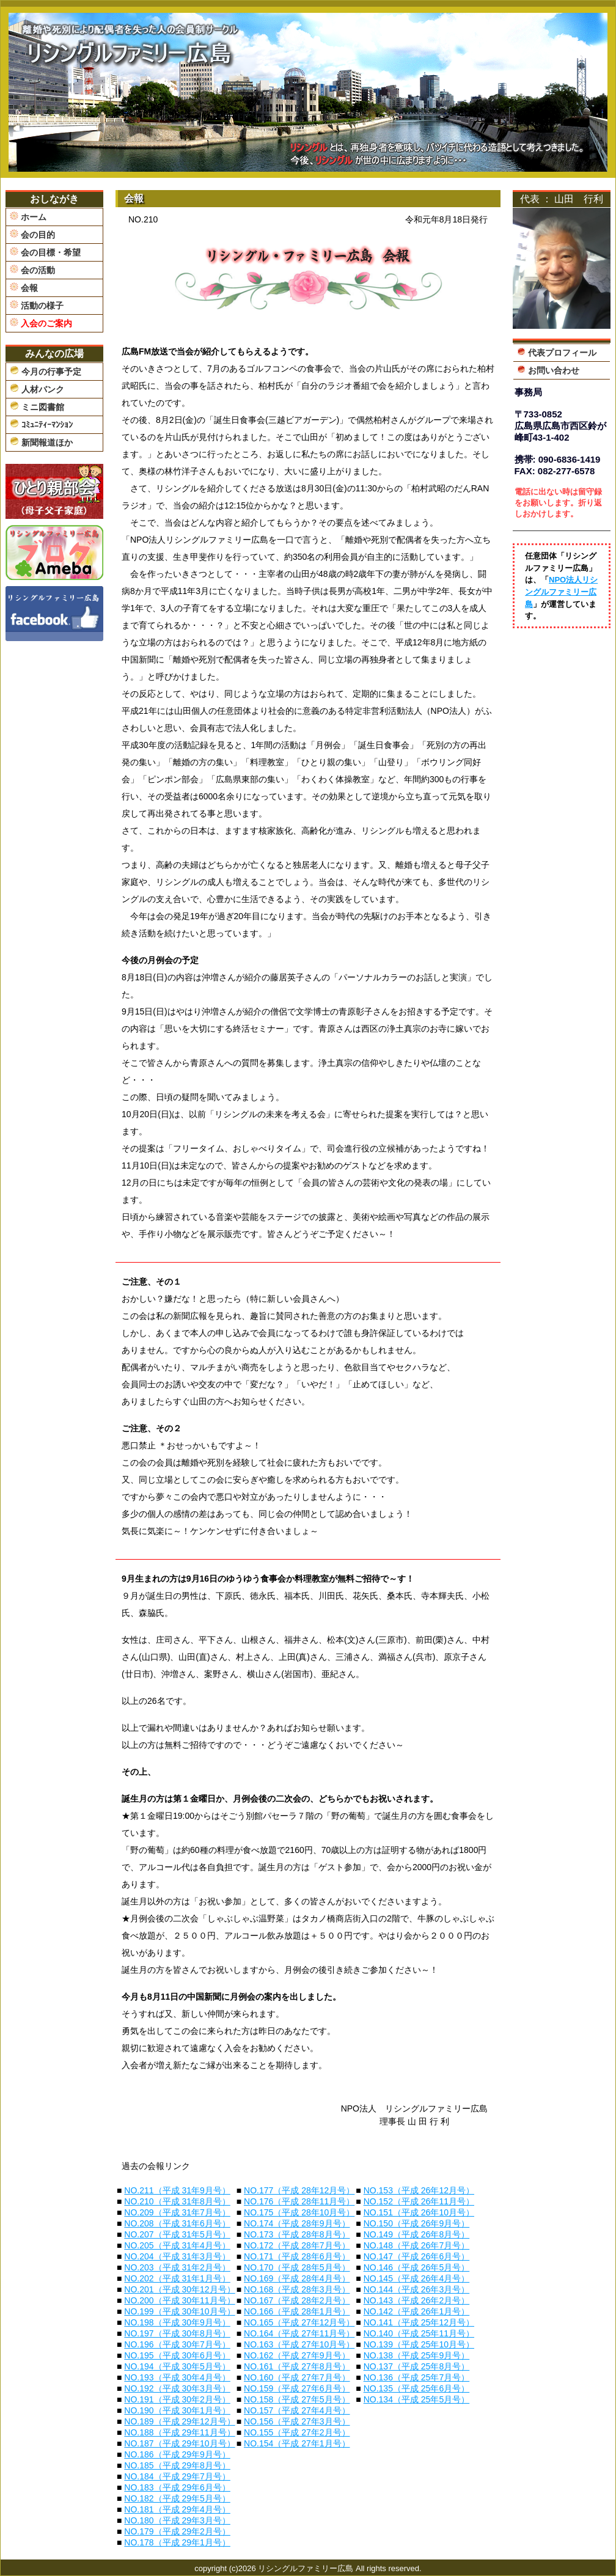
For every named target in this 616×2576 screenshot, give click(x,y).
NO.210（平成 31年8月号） (177, 2201)
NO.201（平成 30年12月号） (179, 2289)
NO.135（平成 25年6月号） (417, 2388)
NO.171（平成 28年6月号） (297, 2256)
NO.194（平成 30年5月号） (177, 2366)
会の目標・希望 (45, 252)
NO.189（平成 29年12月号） (179, 2421)
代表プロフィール (556, 352)
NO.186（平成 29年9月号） (177, 2454)
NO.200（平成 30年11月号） (179, 2300)
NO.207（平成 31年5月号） (177, 2234)
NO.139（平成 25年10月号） (419, 2344)
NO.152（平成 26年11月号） (419, 2201)
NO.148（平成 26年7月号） (417, 2245)
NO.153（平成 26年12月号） (419, 2190)
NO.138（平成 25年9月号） (417, 2355)
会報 (24, 287)
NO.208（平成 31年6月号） (177, 2223)
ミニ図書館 (37, 406)
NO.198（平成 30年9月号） (177, 2322)
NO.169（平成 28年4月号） (297, 2278)
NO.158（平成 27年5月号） (297, 2399)
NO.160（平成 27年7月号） (297, 2377)
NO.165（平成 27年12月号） (299, 2322)
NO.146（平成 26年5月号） (417, 2267)
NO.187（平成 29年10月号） (179, 2443)
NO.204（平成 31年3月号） (177, 2256)
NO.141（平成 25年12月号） (419, 2322)
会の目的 (32, 234)
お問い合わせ (548, 370)
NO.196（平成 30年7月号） (177, 2344)
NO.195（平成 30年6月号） (177, 2355)
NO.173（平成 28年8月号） (297, 2234)
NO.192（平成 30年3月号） (177, 2388)
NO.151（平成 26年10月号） (419, 2212)
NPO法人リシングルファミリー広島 (561, 591)
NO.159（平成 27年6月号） (297, 2388)
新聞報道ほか (41, 441)
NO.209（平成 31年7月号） (177, 2212)
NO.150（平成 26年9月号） (417, 2223)
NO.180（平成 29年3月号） (177, 2520)
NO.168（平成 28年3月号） (297, 2289)
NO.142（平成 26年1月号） (417, 2311)
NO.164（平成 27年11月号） (299, 2333)
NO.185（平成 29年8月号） (177, 2465)
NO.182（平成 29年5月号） (177, 2498)
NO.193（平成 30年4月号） (177, 2377)
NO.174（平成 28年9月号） (297, 2223)
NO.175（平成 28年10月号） (299, 2212)
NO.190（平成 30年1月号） (177, 2410)
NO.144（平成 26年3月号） (417, 2289)
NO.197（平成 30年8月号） (177, 2333)
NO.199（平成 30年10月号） (179, 2311)
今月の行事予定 (45, 370)
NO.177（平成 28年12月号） (299, 2190)
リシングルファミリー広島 (305, 2568)
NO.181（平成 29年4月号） (177, 2509)
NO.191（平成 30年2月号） (177, 2399)
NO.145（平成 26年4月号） (417, 2278)
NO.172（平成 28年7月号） (297, 2245)
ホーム (28, 216)
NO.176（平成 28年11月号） (299, 2201)
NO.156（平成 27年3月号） (297, 2421)
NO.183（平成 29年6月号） (177, 2487)
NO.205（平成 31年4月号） (177, 2245)
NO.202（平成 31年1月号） (177, 2278)
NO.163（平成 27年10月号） (299, 2344)
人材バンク (37, 388)
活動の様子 (37, 305)
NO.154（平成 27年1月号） (297, 2443)
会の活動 (32, 270)
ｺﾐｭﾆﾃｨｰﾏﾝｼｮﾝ (41, 424)
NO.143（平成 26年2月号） (417, 2300)
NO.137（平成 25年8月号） (417, 2366)
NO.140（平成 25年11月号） (419, 2333)
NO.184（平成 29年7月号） (177, 2476)
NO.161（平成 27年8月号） (297, 2366)
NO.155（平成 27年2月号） (297, 2432)
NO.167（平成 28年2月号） (297, 2300)
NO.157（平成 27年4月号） (297, 2410)
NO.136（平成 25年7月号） (417, 2377)
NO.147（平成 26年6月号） (417, 2256)
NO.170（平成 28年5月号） (297, 2267)
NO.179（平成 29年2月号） (177, 2531)
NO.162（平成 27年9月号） (297, 2355)
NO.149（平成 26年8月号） (417, 2234)
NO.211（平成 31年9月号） (177, 2190)
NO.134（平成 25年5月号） (417, 2399)
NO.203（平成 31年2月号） (177, 2267)
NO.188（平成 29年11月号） (179, 2432)
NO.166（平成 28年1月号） (297, 2311)
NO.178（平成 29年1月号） (177, 2542)
